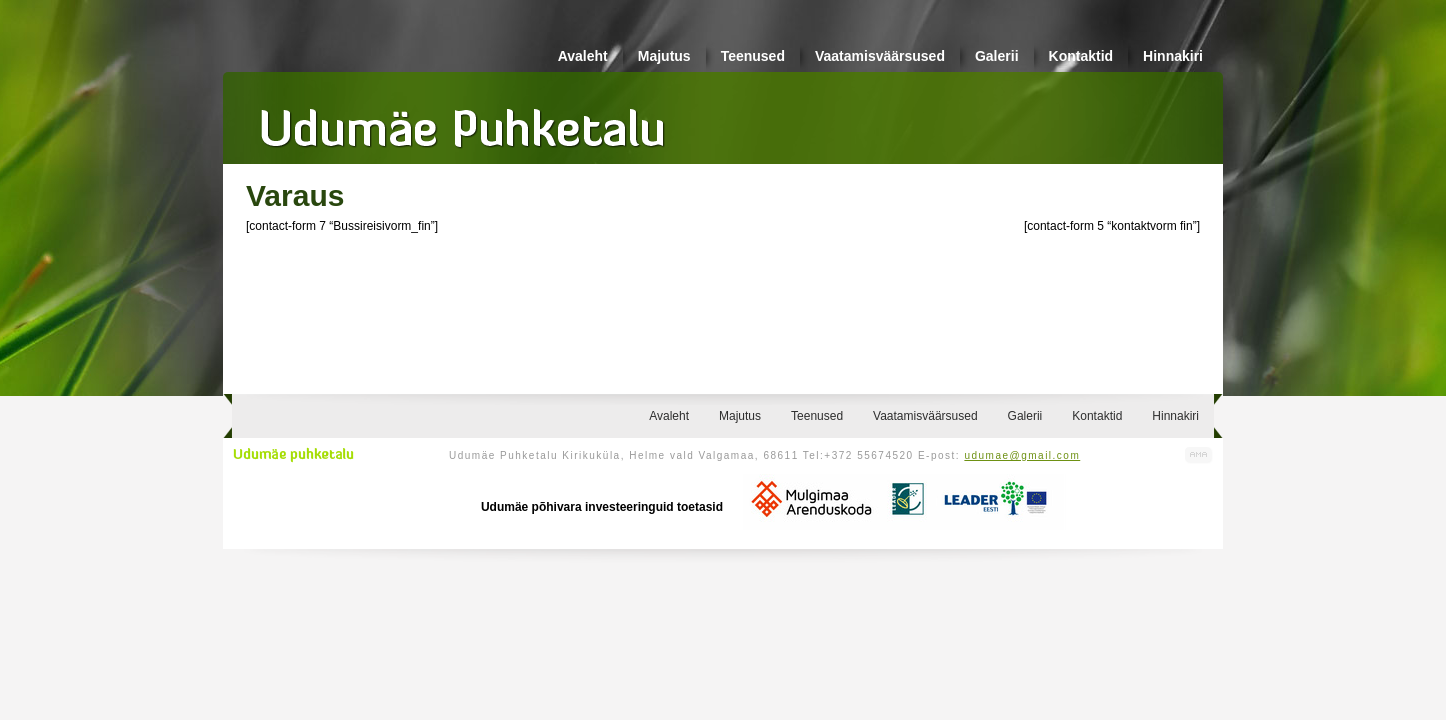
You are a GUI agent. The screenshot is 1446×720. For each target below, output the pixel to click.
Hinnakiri (1173, 56)
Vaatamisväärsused (880, 56)
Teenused (753, 56)
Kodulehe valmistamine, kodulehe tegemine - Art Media (1199, 455)
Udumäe (463, 121)
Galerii (997, 56)
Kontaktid (1081, 56)
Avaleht (583, 56)
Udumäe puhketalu (293, 455)
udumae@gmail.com (1022, 455)
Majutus (664, 56)
